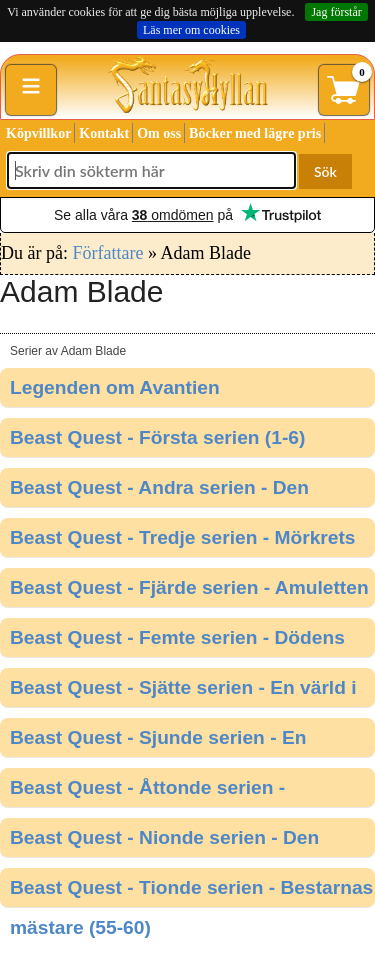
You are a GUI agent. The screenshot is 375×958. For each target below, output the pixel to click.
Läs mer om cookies (191, 30)
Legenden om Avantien (115, 387)
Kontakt (104, 133)
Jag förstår (336, 12)
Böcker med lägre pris (255, 133)
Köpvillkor (38, 133)
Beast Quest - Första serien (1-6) (157, 437)
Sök (325, 171)
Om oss (159, 133)
